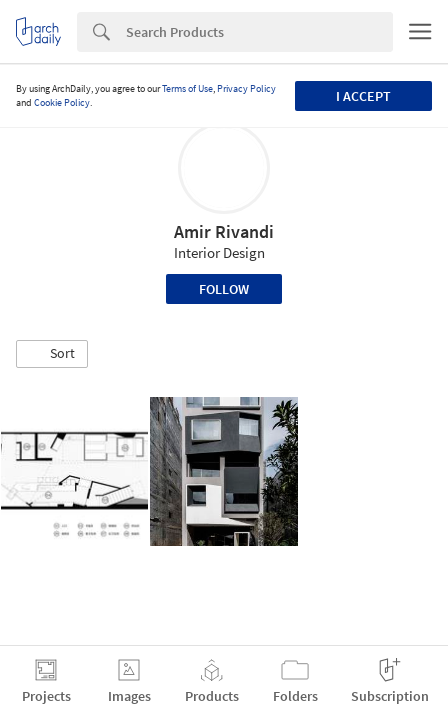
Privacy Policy (246, 88)
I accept (363, 96)
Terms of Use (187, 88)
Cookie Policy (62, 102)
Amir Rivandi (224, 231)
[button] (52, 354)
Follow (224, 289)
